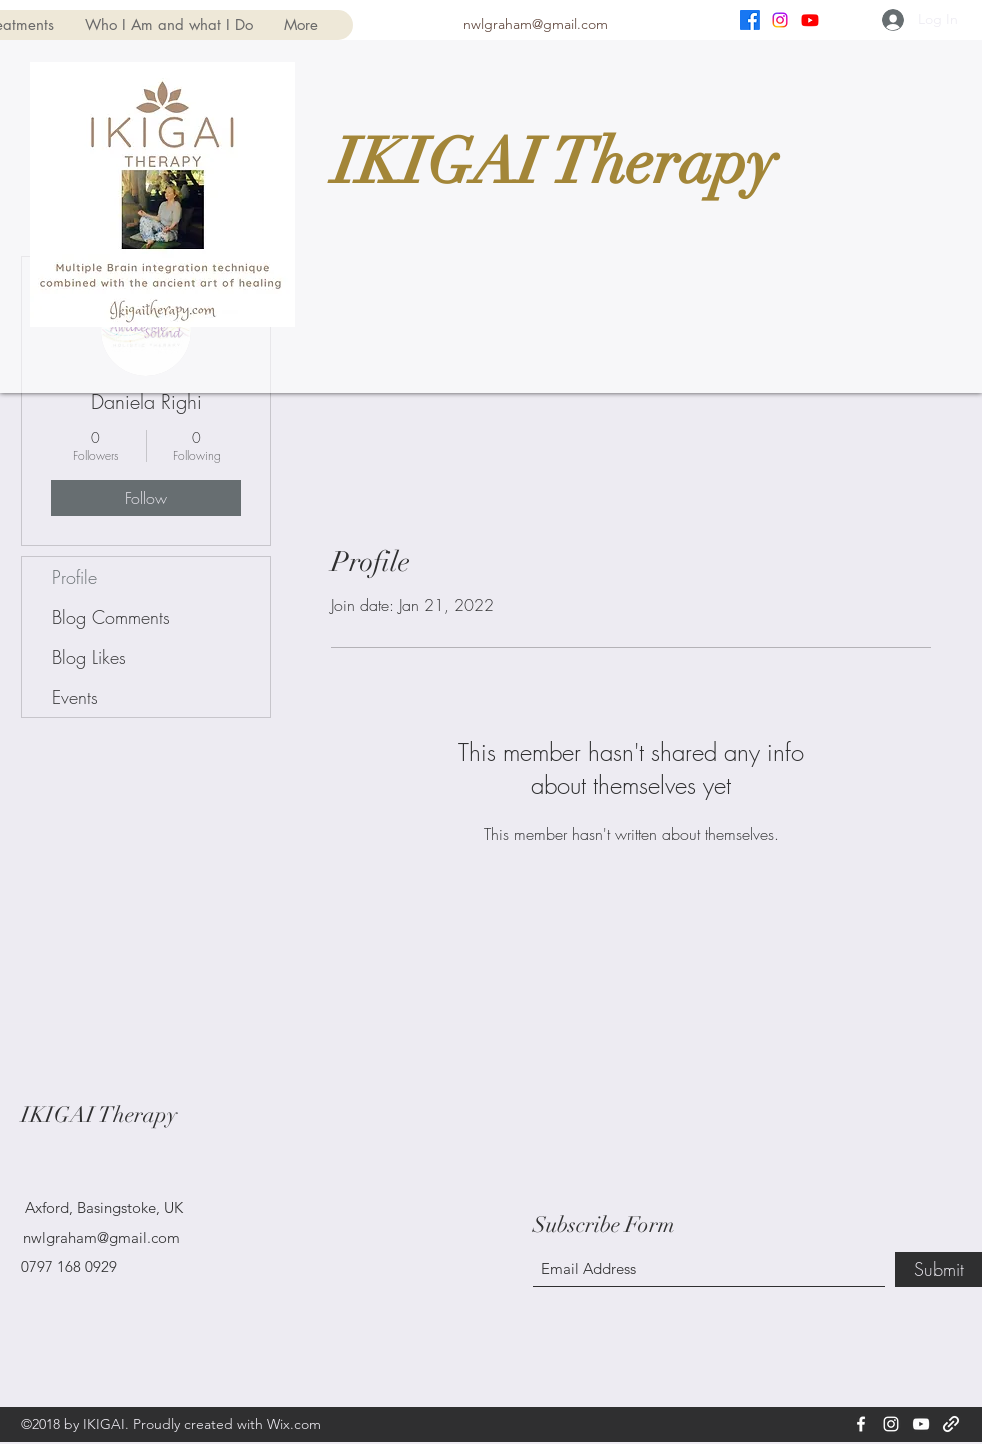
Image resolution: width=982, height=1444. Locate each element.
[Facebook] (750, 20)
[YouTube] (810, 20)
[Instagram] (780, 20)
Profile (74, 577)
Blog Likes (89, 657)
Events (75, 697)
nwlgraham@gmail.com (535, 24)
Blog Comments (111, 617)
